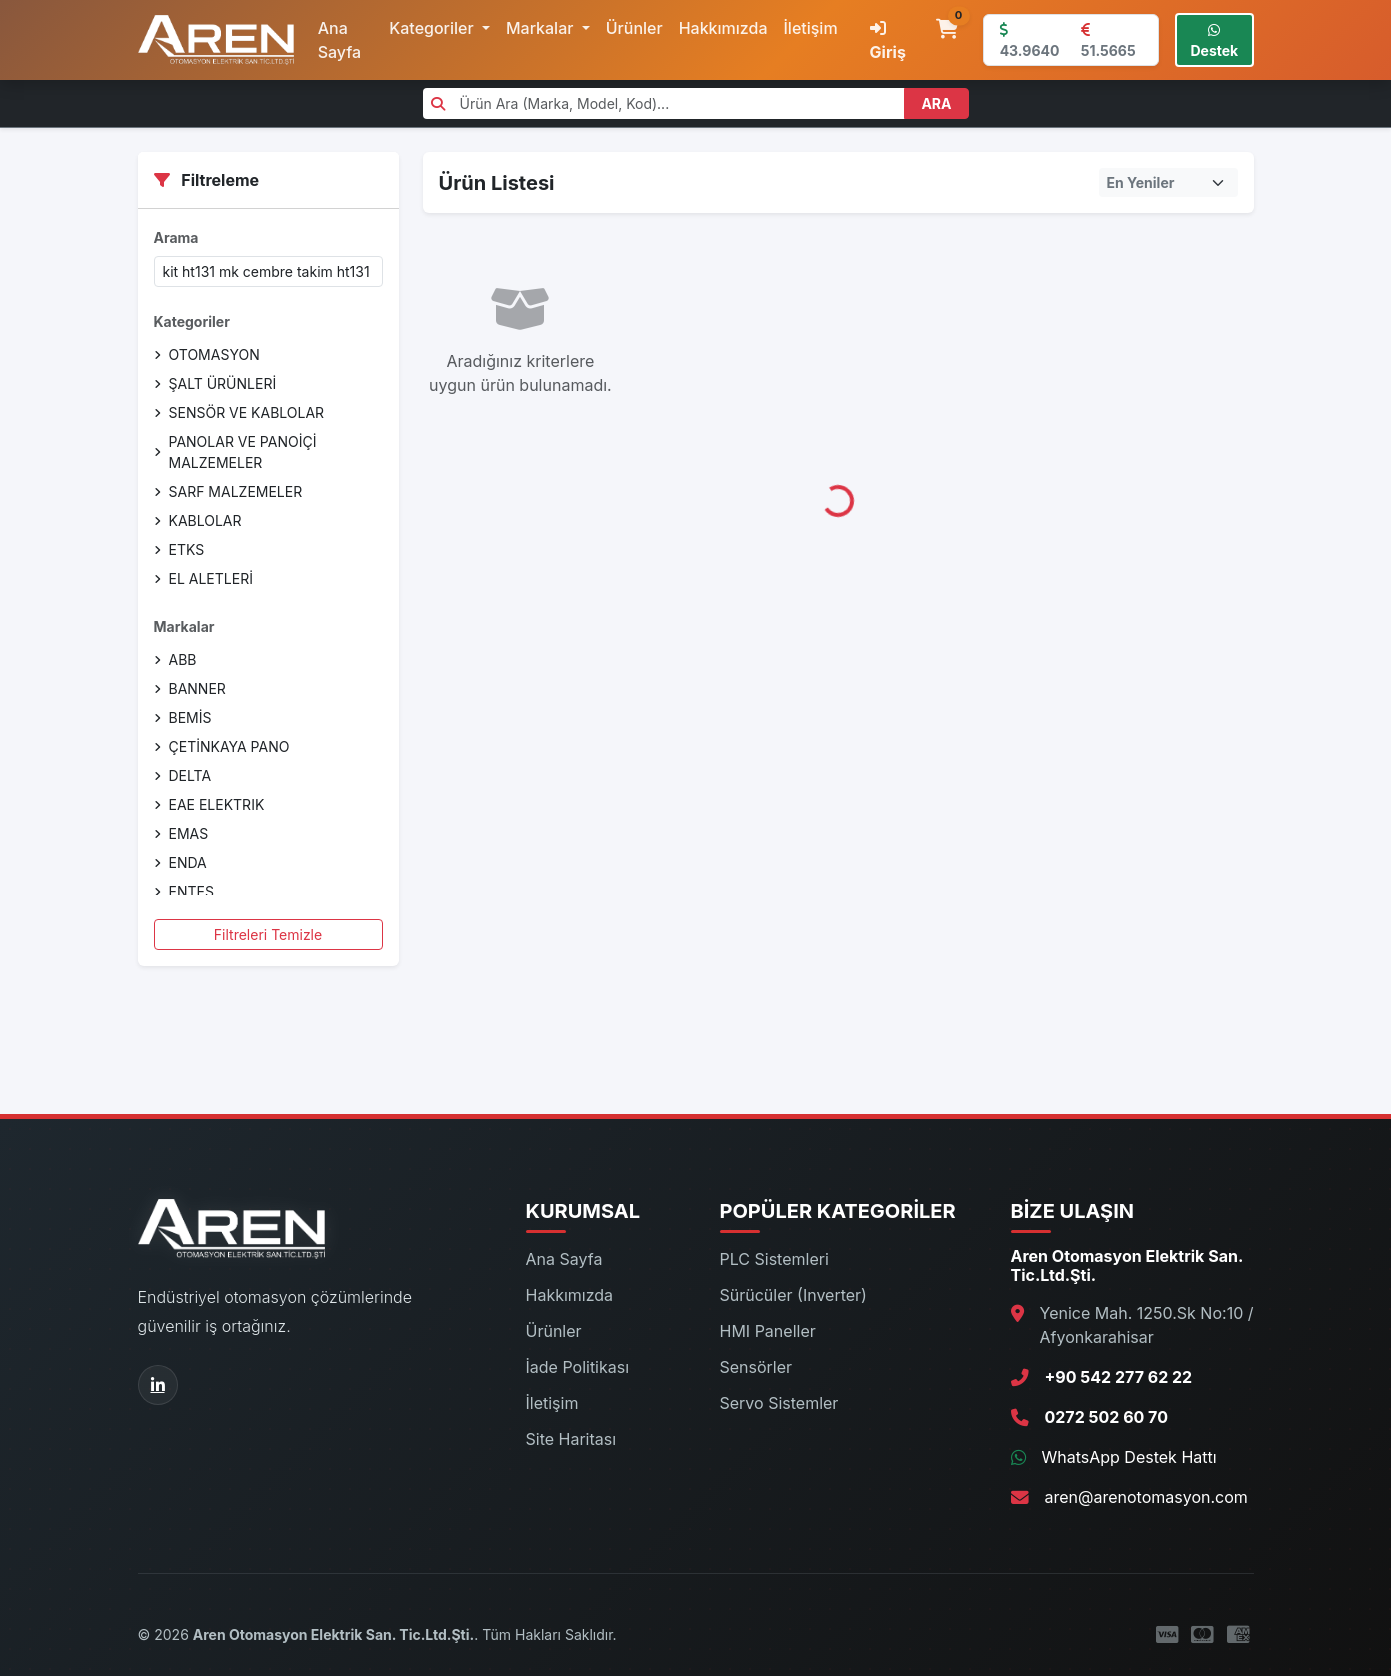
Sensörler (756, 1367)
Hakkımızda (723, 28)
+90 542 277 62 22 (1119, 1377)
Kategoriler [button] (433, 28)
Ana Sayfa (340, 40)
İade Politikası (578, 1367)
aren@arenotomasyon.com (1146, 1497)
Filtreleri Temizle (268, 934)
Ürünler (634, 28)
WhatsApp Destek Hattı (1129, 1457)
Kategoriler (192, 321)
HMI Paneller (768, 1331)
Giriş (888, 41)
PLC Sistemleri (774, 1259)
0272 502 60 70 (1106, 1417)
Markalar (184, 626)
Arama (176, 237)
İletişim (810, 28)
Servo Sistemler (779, 1403)
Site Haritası (571, 1439)
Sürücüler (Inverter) (793, 1295)
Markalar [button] (542, 28)
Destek (1215, 41)
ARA (936, 103)
